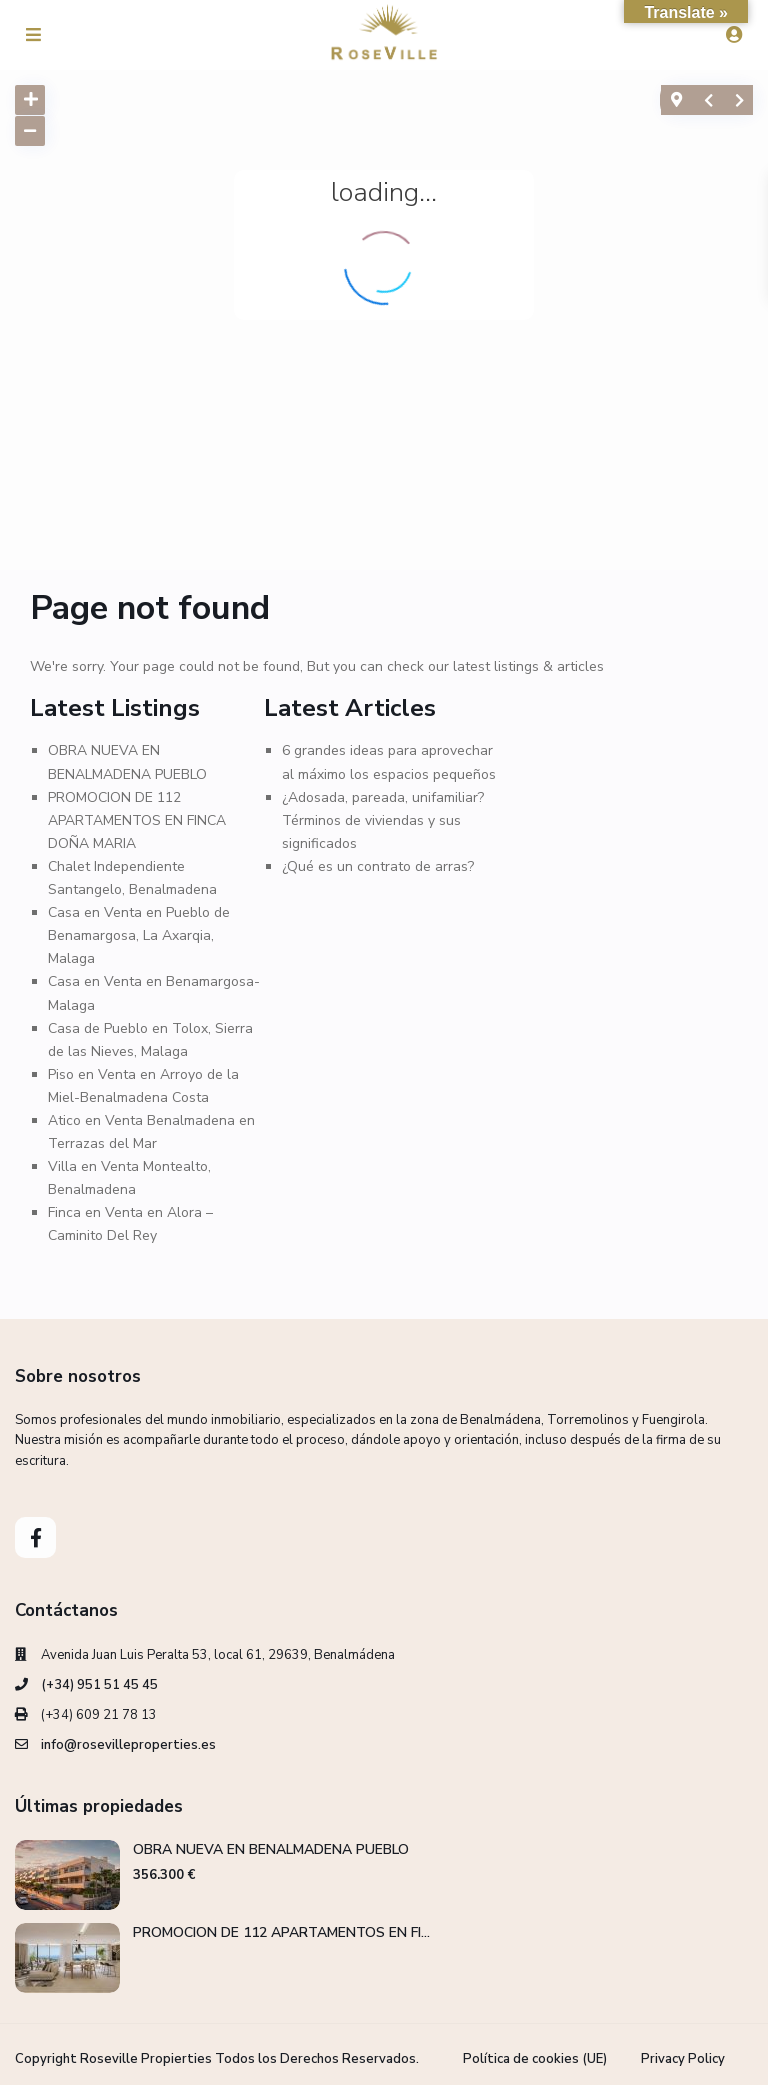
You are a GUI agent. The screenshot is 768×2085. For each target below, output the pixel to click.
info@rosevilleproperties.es (128, 1745)
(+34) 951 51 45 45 (99, 1685)
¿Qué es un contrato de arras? (378, 866)
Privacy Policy (683, 2059)
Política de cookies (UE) (535, 2059)
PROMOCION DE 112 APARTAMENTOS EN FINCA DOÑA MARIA (137, 820)
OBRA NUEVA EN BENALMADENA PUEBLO (271, 1849)
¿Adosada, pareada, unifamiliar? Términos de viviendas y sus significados (383, 820)
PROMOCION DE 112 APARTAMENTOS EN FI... (281, 1932)
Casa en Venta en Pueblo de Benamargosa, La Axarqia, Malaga (139, 935)
